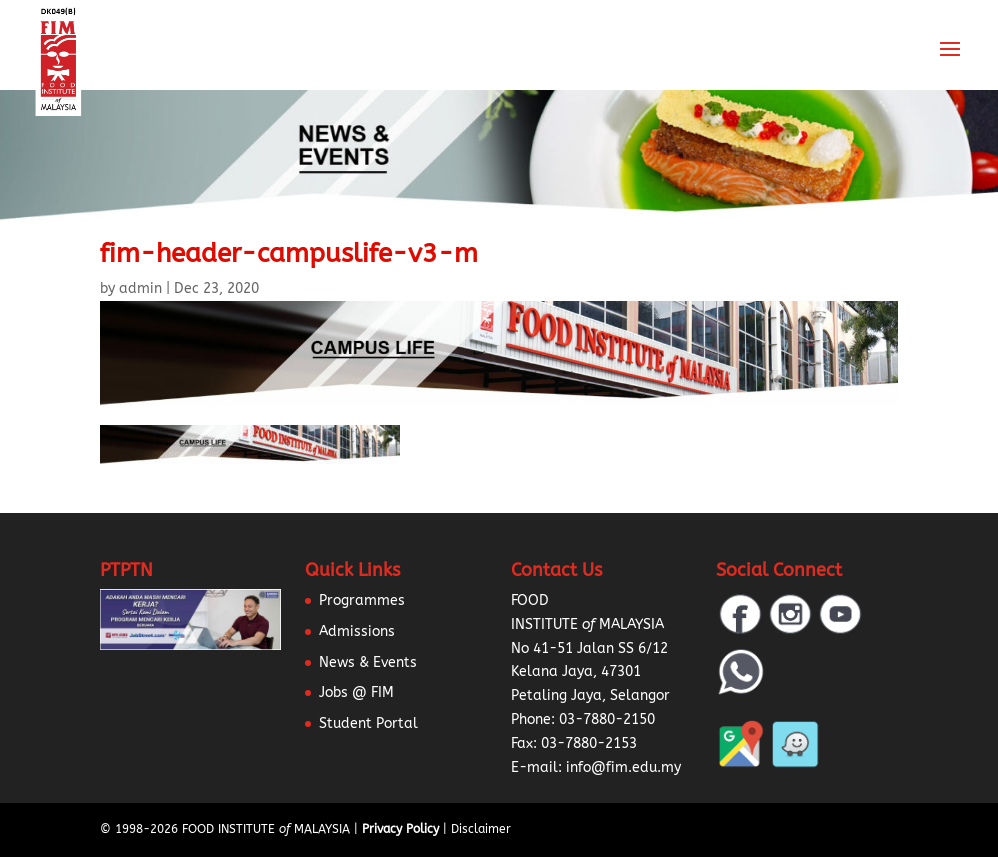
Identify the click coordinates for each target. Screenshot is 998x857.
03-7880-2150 (607, 719)
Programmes (362, 600)
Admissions (357, 631)
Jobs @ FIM (356, 692)
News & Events (368, 662)
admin (140, 288)
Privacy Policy (400, 829)
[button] (40, 817)
